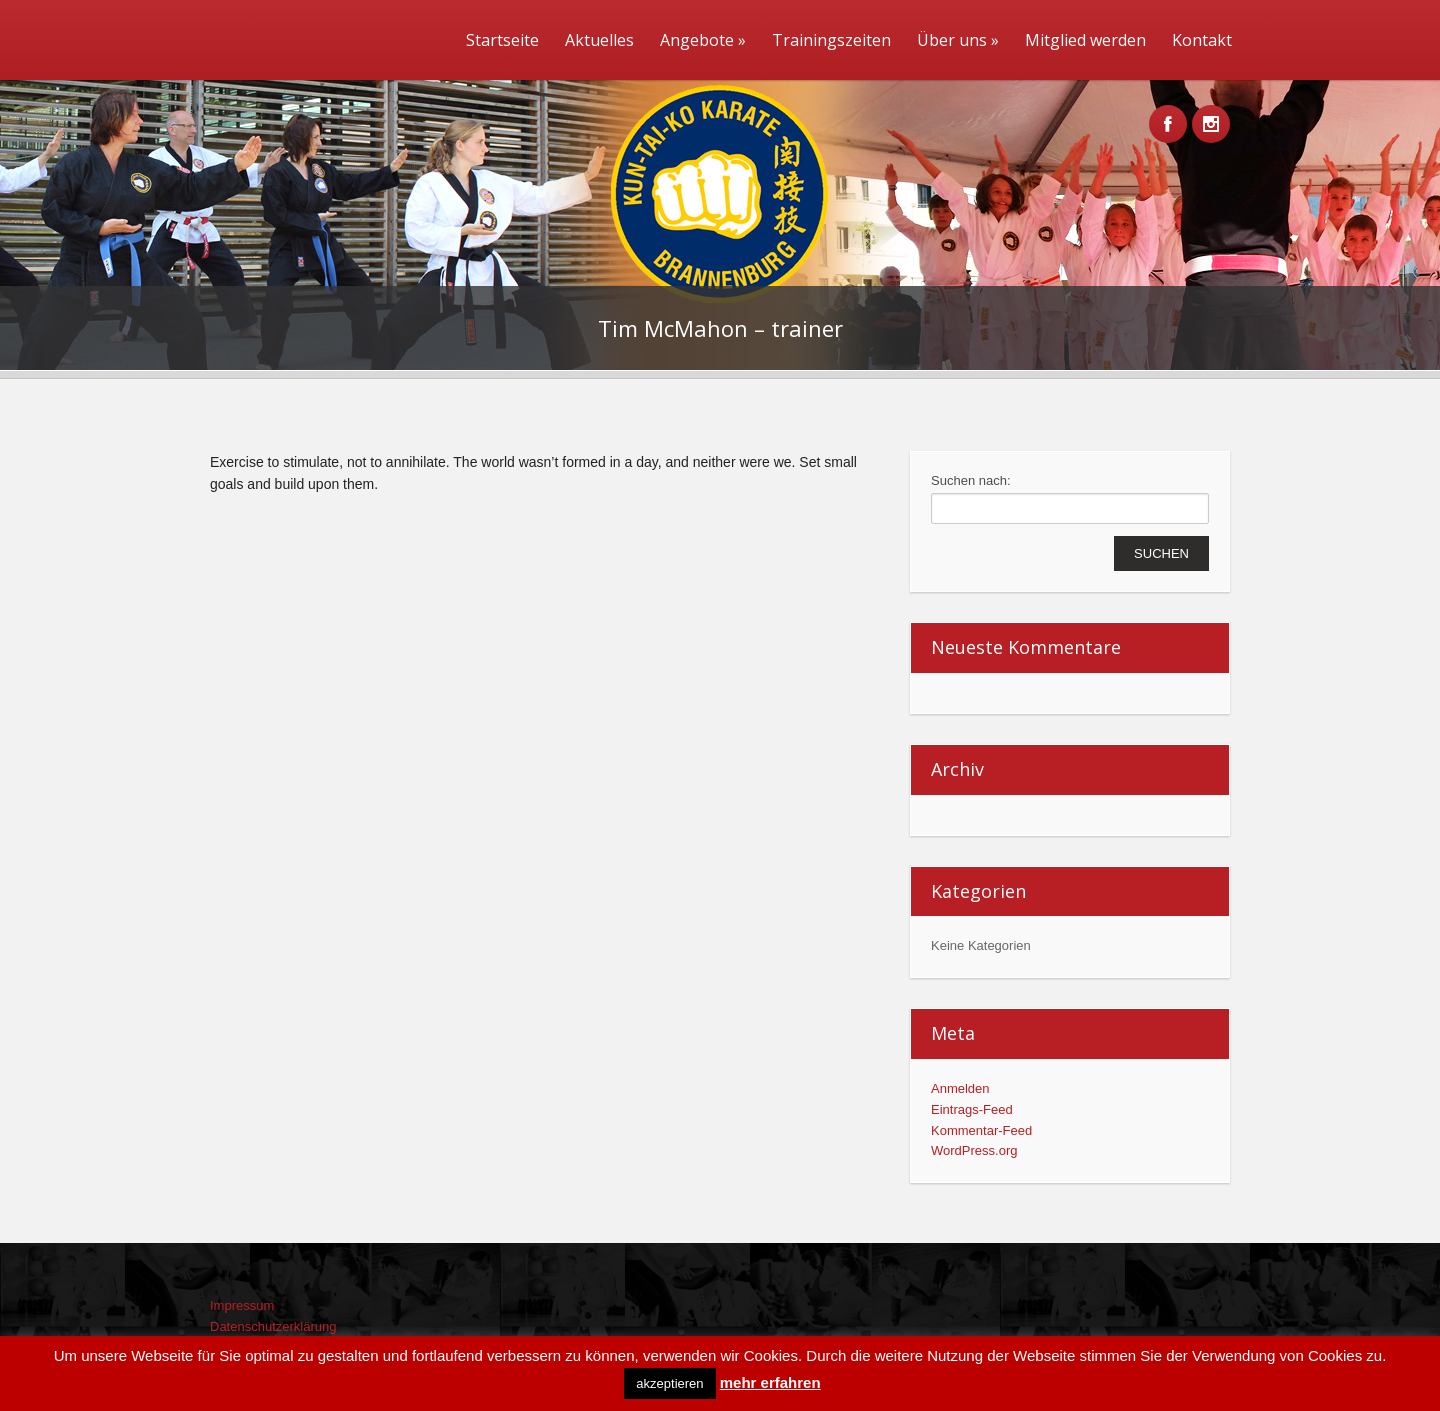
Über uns (958, 40)
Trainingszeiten (831, 40)
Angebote (703, 40)
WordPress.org (974, 1150)
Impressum (242, 1305)
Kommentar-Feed (981, 1130)
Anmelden (960, 1088)
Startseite (502, 40)
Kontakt (1202, 40)
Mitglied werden (1085, 40)
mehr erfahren (770, 1382)
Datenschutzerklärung (273, 1326)
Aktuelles (599, 40)
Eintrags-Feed (972, 1109)
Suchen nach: (971, 480)
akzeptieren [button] (669, 1383)
